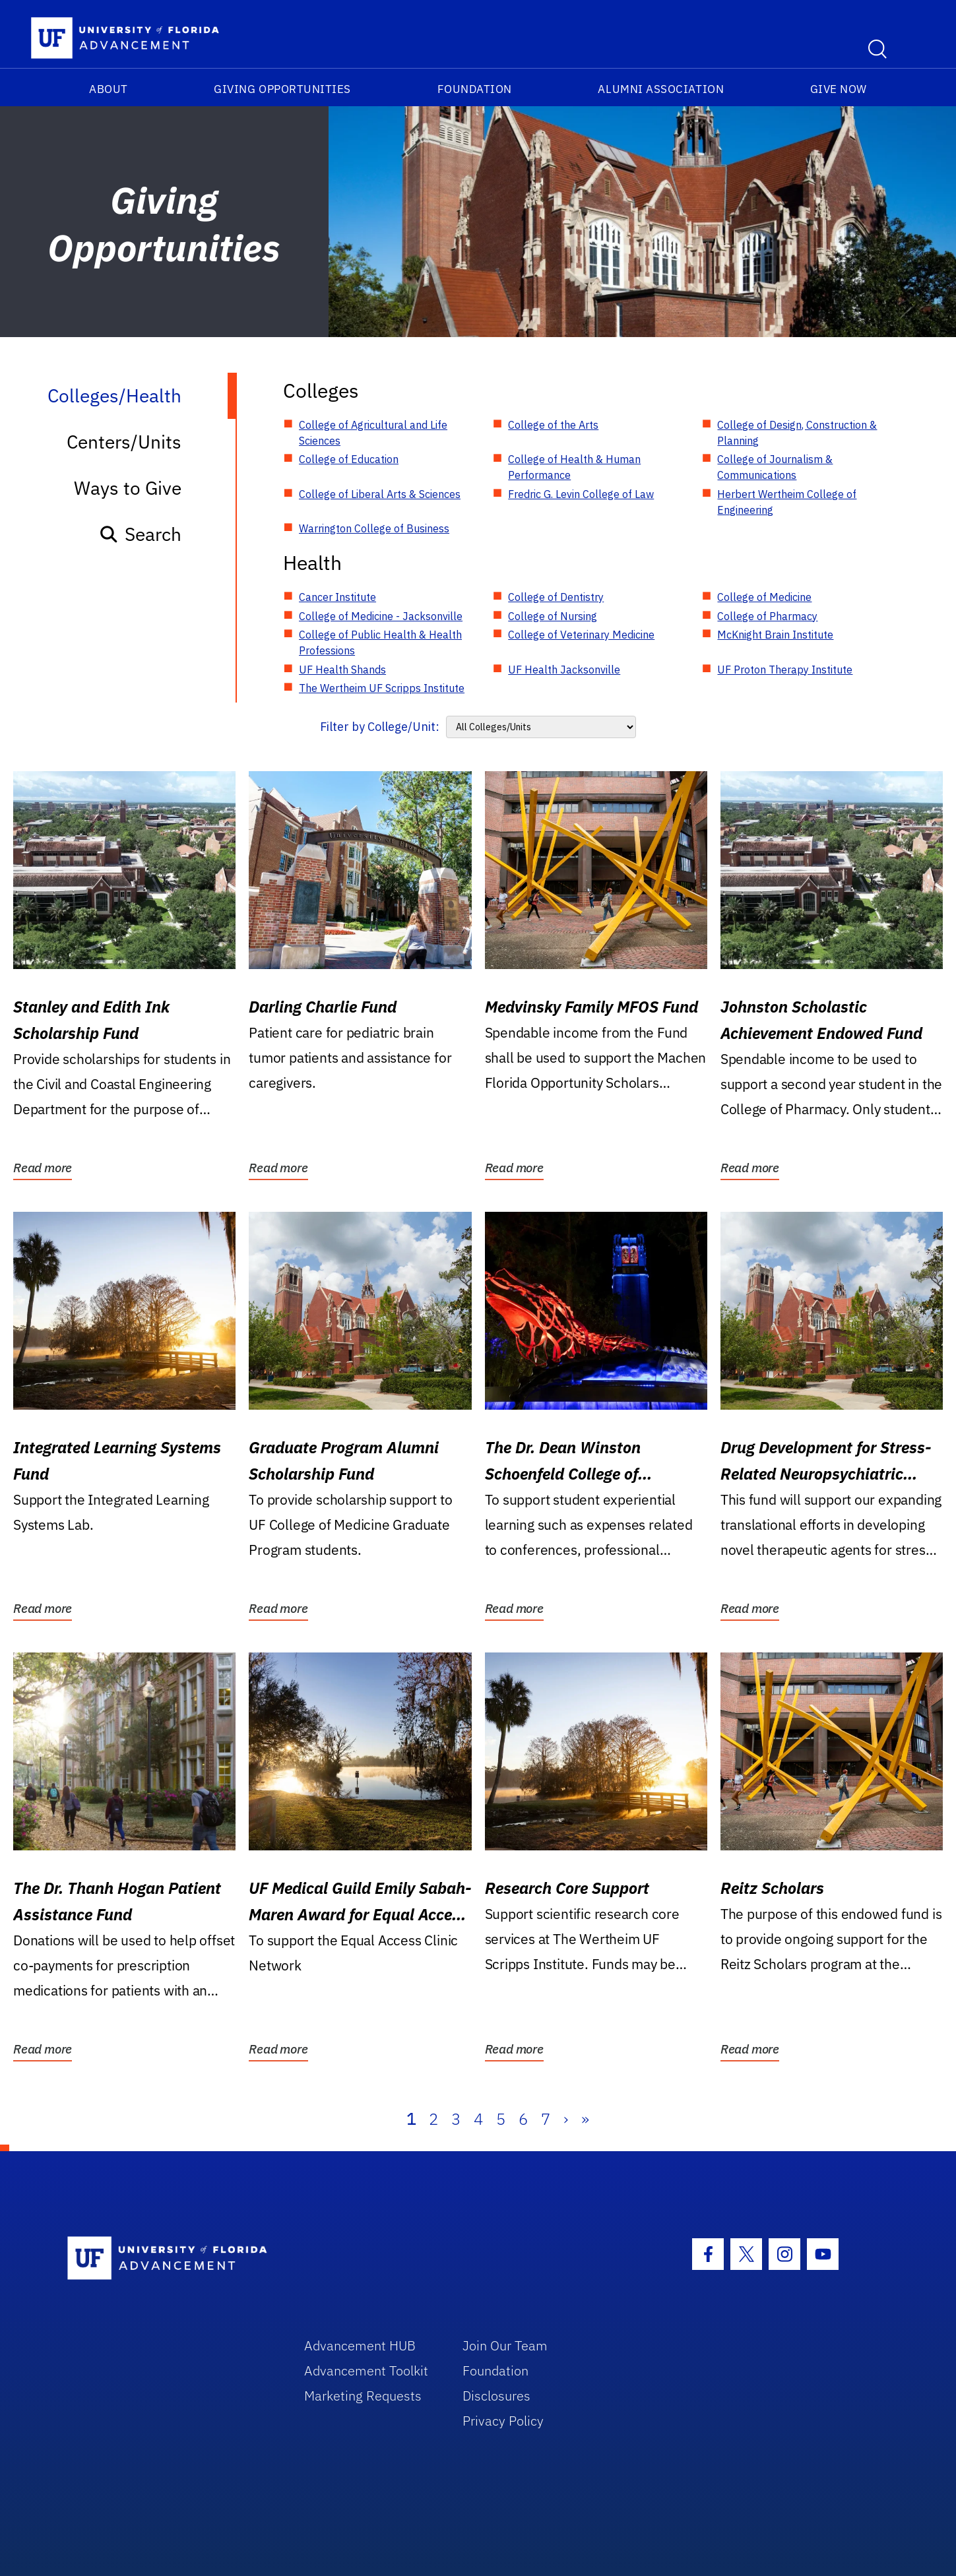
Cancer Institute (337, 597)
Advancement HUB (360, 2345)
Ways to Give (127, 488)
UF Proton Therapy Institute (784, 669)
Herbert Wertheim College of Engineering (786, 502)
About (108, 89)
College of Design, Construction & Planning (797, 432)
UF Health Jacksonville (564, 669)
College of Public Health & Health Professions (380, 642)
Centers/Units (124, 441)
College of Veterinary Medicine (581, 634)
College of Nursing (552, 616)
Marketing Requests (363, 2395)
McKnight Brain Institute (775, 634)
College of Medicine (764, 597)
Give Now (838, 89)
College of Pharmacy (767, 616)
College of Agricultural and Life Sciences (373, 432)
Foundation (474, 89)
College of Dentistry (556, 597)
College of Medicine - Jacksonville (380, 616)
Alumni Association (661, 89)
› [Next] (565, 2118)
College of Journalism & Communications (775, 467)
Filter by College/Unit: (379, 726)
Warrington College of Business (374, 528)
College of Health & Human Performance (574, 467)
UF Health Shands (342, 669)
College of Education (348, 459)
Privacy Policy (503, 2421)
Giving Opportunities (282, 89)
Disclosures (496, 2395)
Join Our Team (505, 2345)
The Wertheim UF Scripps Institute (381, 688)
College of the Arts (553, 424)
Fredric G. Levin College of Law (581, 494)
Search (140, 534)
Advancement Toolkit (366, 2370)
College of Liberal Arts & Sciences (380, 494)
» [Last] (585, 2118)
